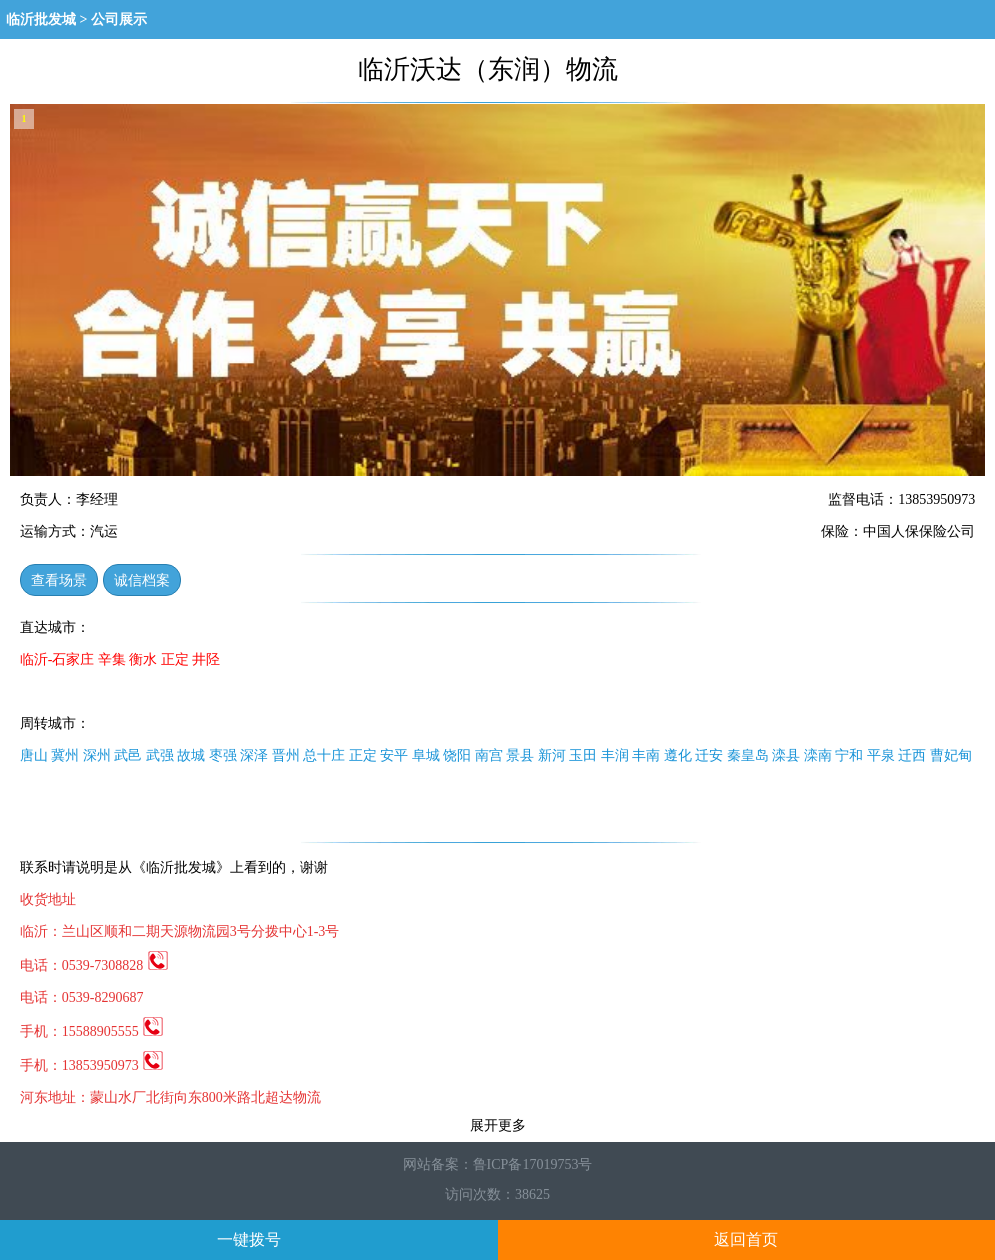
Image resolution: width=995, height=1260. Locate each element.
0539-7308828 (115, 965)
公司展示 (119, 19)
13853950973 (113, 1065)
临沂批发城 (41, 19)
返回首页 (746, 1239)
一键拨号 (249, 1239)
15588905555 (113, 1031)
